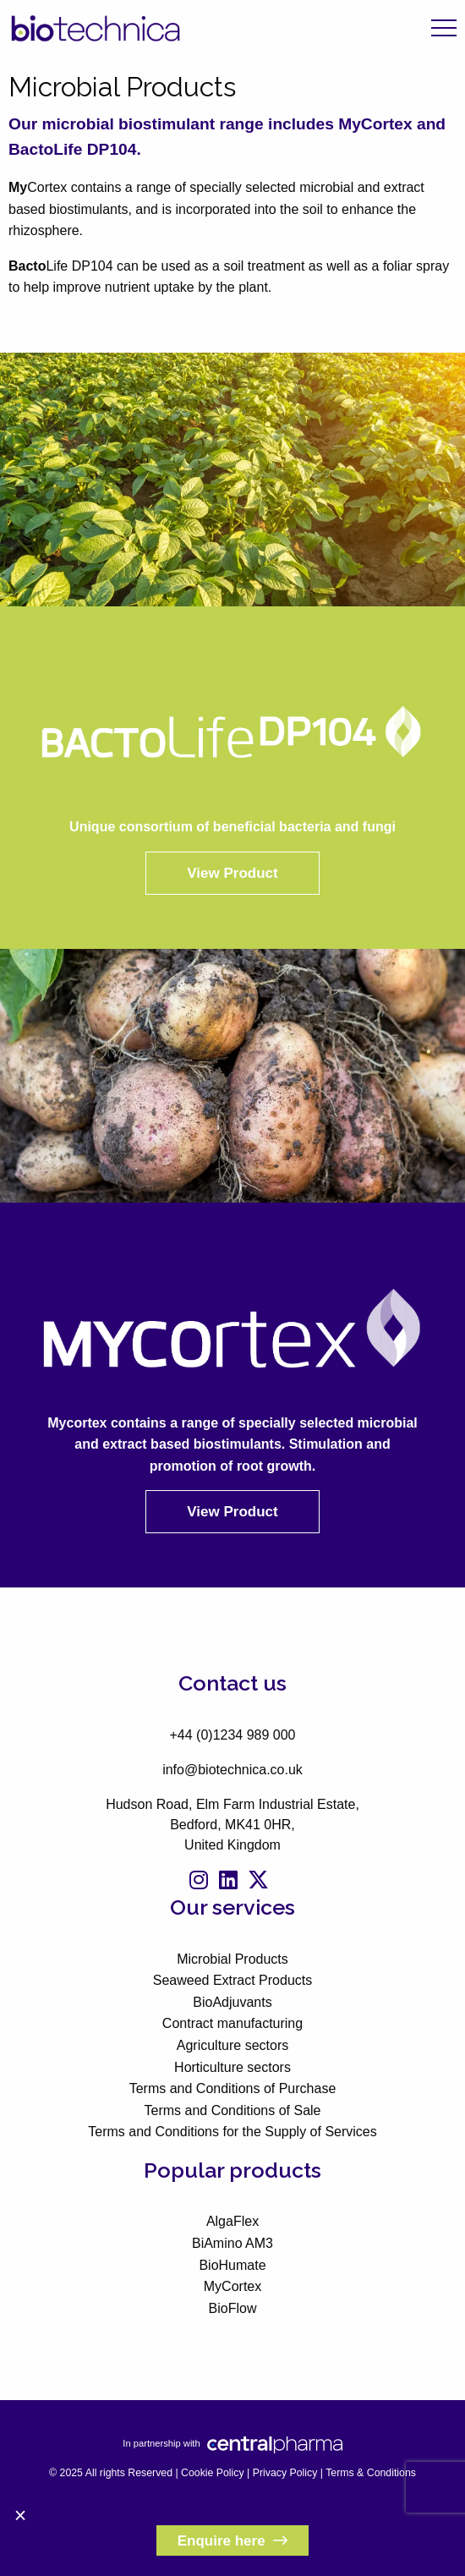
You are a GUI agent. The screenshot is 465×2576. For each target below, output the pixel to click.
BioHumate (232, 2265)
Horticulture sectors (232, 2067)
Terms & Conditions (371, 2473)
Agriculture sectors (233, 2045)
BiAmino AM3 (232, 2243)
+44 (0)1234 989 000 (232, 1735)
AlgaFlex (232, 2221)
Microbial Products (232, 1959)
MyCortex (232, 2286)
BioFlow (233, 2308)
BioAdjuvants (232, 2002)
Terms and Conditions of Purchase (232, 2088)
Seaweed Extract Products (233, 1980)
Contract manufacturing (232, 2023)
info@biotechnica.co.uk (232, 1769)
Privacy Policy (285, 2473)
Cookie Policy (212, 2473)
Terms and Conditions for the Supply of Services (232, 2131)
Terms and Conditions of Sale (233, 2110)
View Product (232, 873)
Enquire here (233, 2541)
